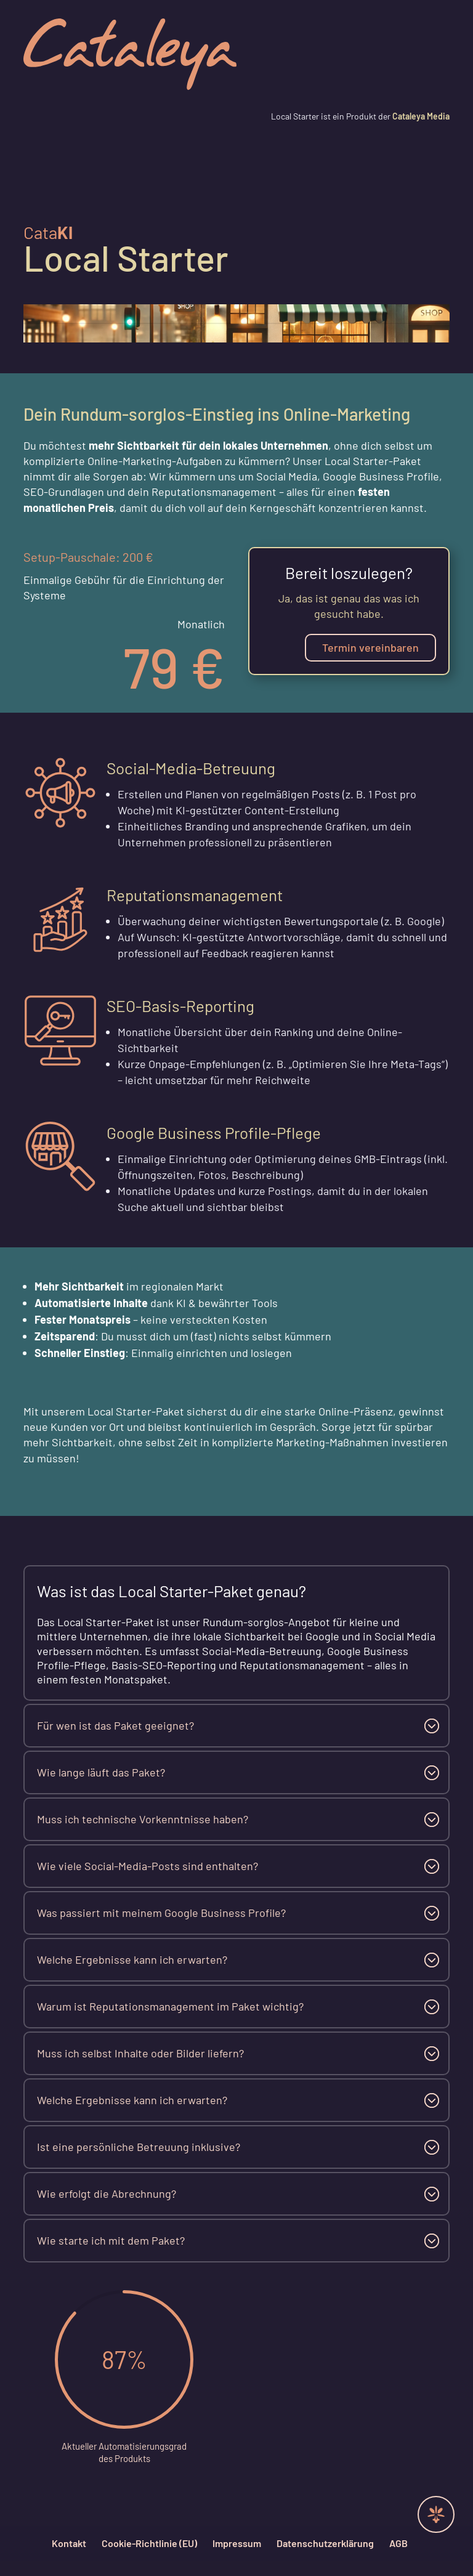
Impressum (236, 2543)
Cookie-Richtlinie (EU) (149, 2543)
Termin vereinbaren (370, 647)
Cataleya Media (420, 116)
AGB (398, 2543)
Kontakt (69, 2543)
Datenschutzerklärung (325, 2543)
